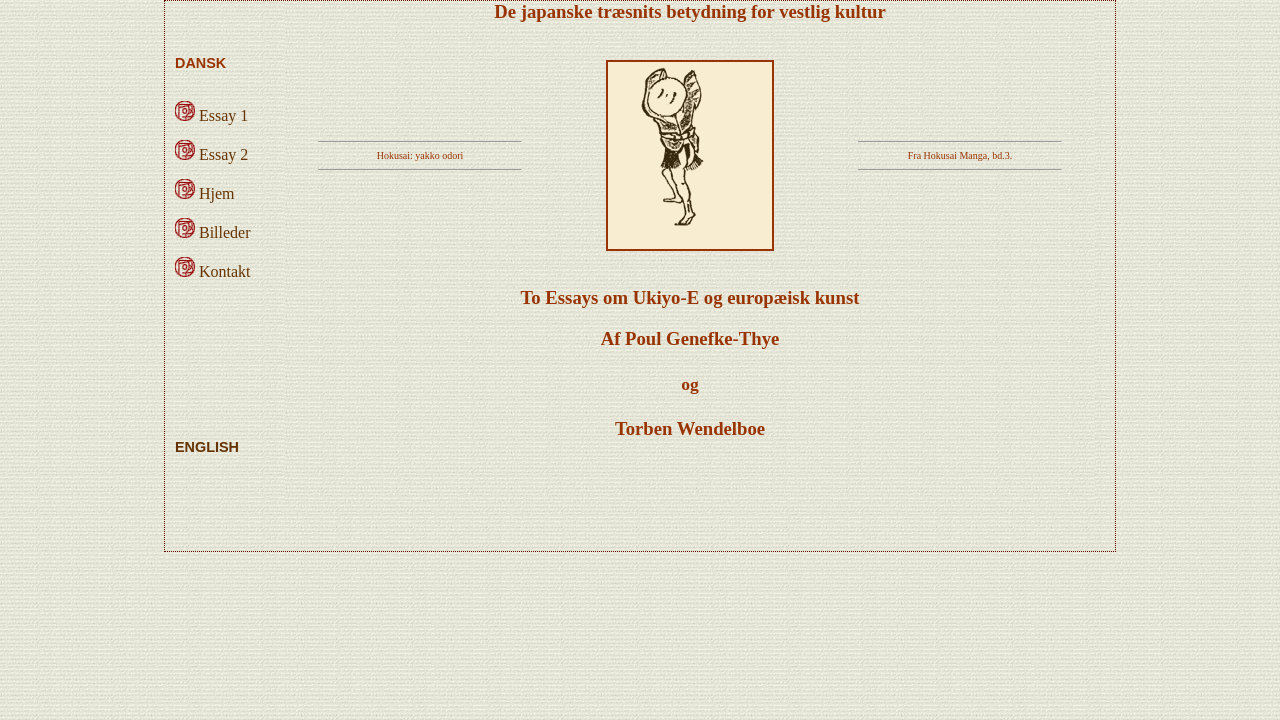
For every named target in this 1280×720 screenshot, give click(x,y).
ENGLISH (207, 447)
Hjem (205, 193)
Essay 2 (211, 154)
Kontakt (213, 271)
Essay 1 (211, 115)
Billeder (213, 232)
